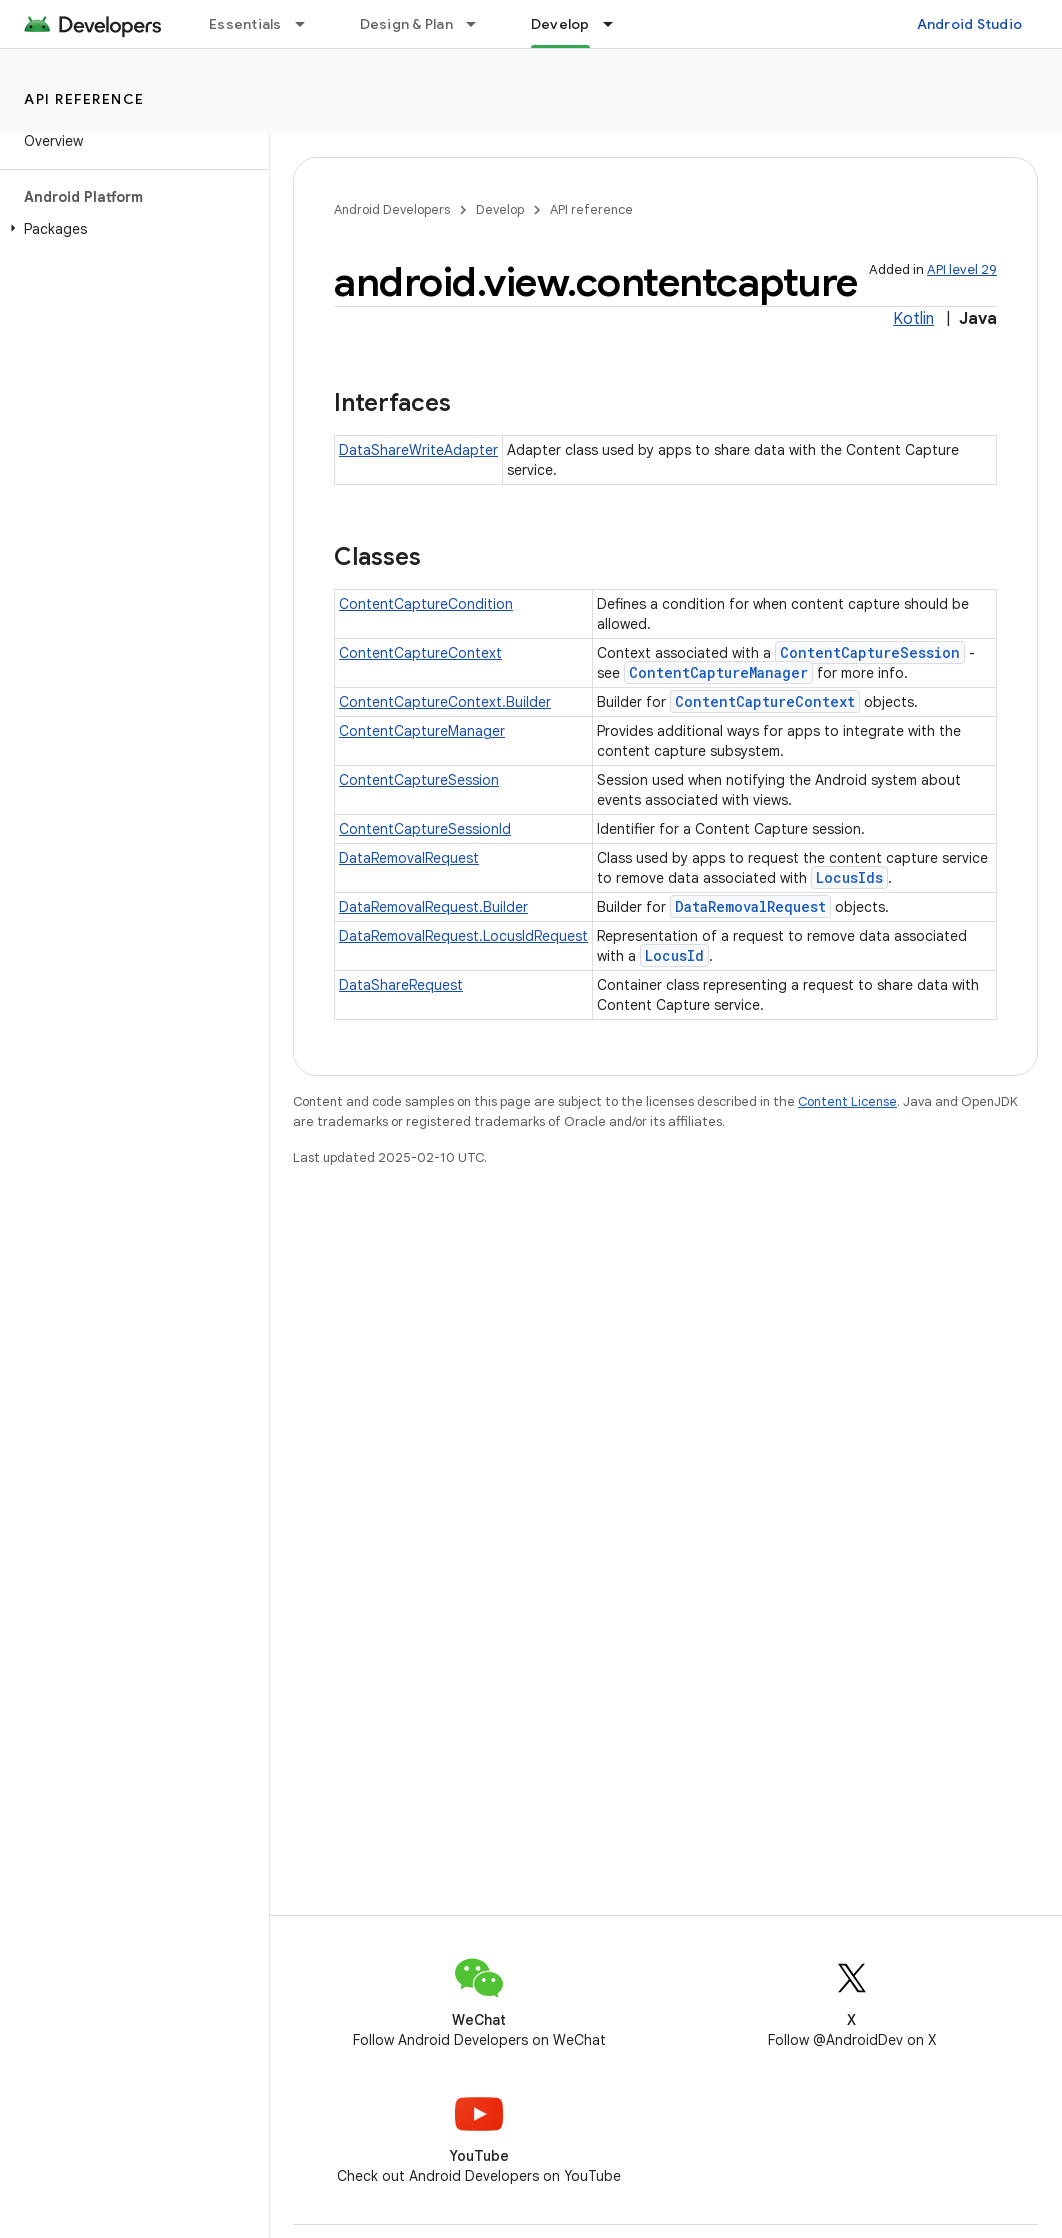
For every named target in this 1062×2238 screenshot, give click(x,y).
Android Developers (392, 209)
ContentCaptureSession (870, 652)
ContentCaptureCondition (426, 604)
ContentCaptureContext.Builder (445, 702)
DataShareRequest (401, 985)
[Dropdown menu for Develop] (617, 24)
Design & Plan (406, 24)
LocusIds (849, 877)
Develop (500, 209)
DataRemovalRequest (409, 858)
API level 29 (962, 269)
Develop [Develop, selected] (560, 24)
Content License (847, 1101)
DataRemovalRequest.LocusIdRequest (463, 936)
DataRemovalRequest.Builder (433, 907)
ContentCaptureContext (420, 653)
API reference (84, 99)
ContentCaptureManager (718, 672)
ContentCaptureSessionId (425, 829)
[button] (130, 229)
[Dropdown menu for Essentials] (309, 24)
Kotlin (913, 319)
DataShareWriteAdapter (418, 450)
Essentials (245, 24)
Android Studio (970, 24)
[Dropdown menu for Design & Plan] (480, 24)
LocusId (674, 955)
